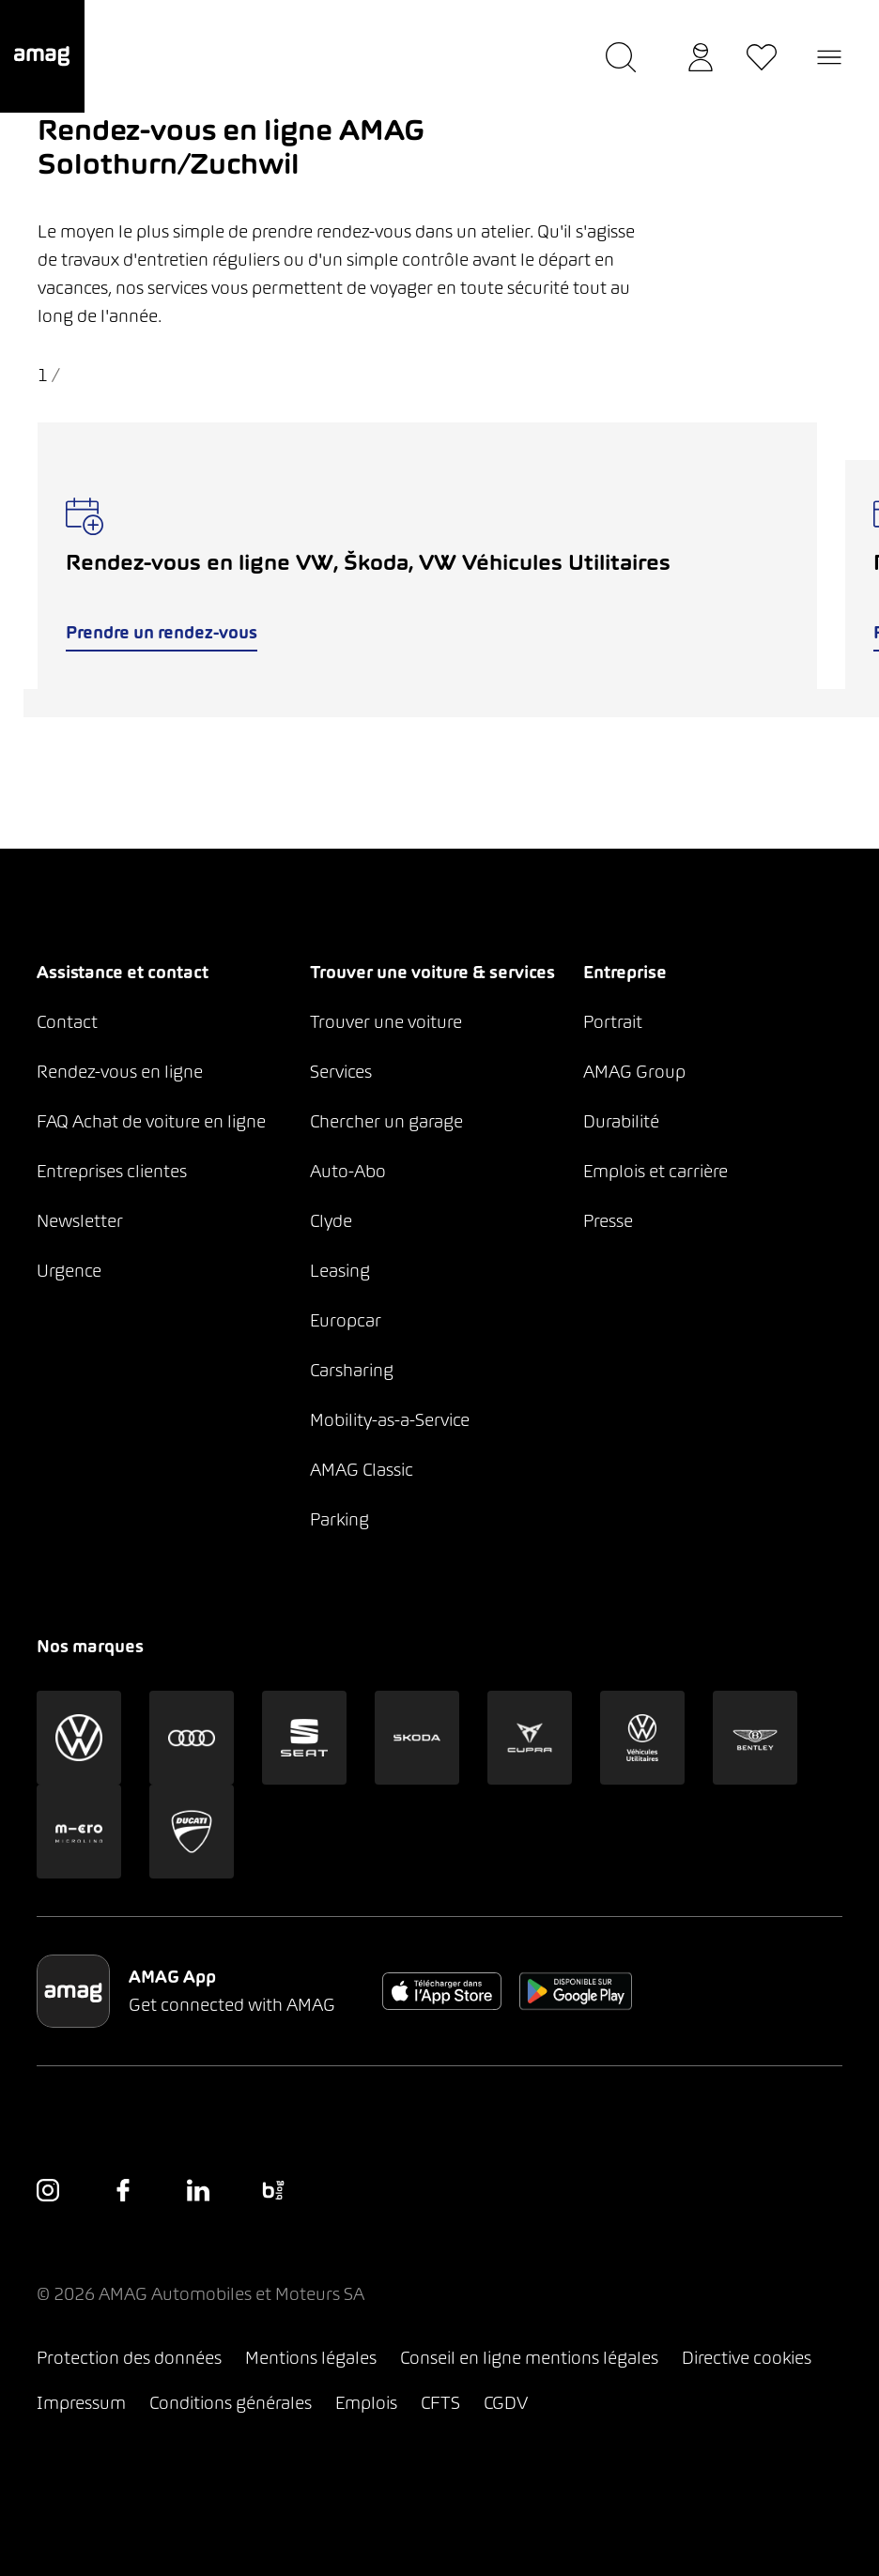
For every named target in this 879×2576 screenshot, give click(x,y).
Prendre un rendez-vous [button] (161, 632)
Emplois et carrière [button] (655, 1171)
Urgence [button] (69, 1270)
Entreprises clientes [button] (112, 1171)
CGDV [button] (506, 2403)
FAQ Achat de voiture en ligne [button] (151, 1121)
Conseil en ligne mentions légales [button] (529, 2358)
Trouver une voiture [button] (386, 1022)
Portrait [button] (612, 1022)
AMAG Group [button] (634, 1071)
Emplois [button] (366, 2403)
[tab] (427, 703)
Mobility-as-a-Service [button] (390, 1420)
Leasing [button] (340, 1270)
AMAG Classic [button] (361, 1469)
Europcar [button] (345, 1320)
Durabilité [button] (621, 1121)
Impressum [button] (81, 2403)
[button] (42, 56)
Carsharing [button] (351, 1370)
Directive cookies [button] (746, 2358)
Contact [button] (67, 1022)
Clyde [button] (331, 1221)
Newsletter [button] (80, 1221)
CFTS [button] (440, 2403)
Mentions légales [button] (311, 2358)
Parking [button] (339, 1519)
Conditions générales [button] (230, 2403)
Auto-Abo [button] (348, 1171)
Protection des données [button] (129, 2358)
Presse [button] (608, 1221)
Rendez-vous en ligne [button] (120, 1071)
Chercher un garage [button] (386, 1121)
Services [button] (341, 1071)
